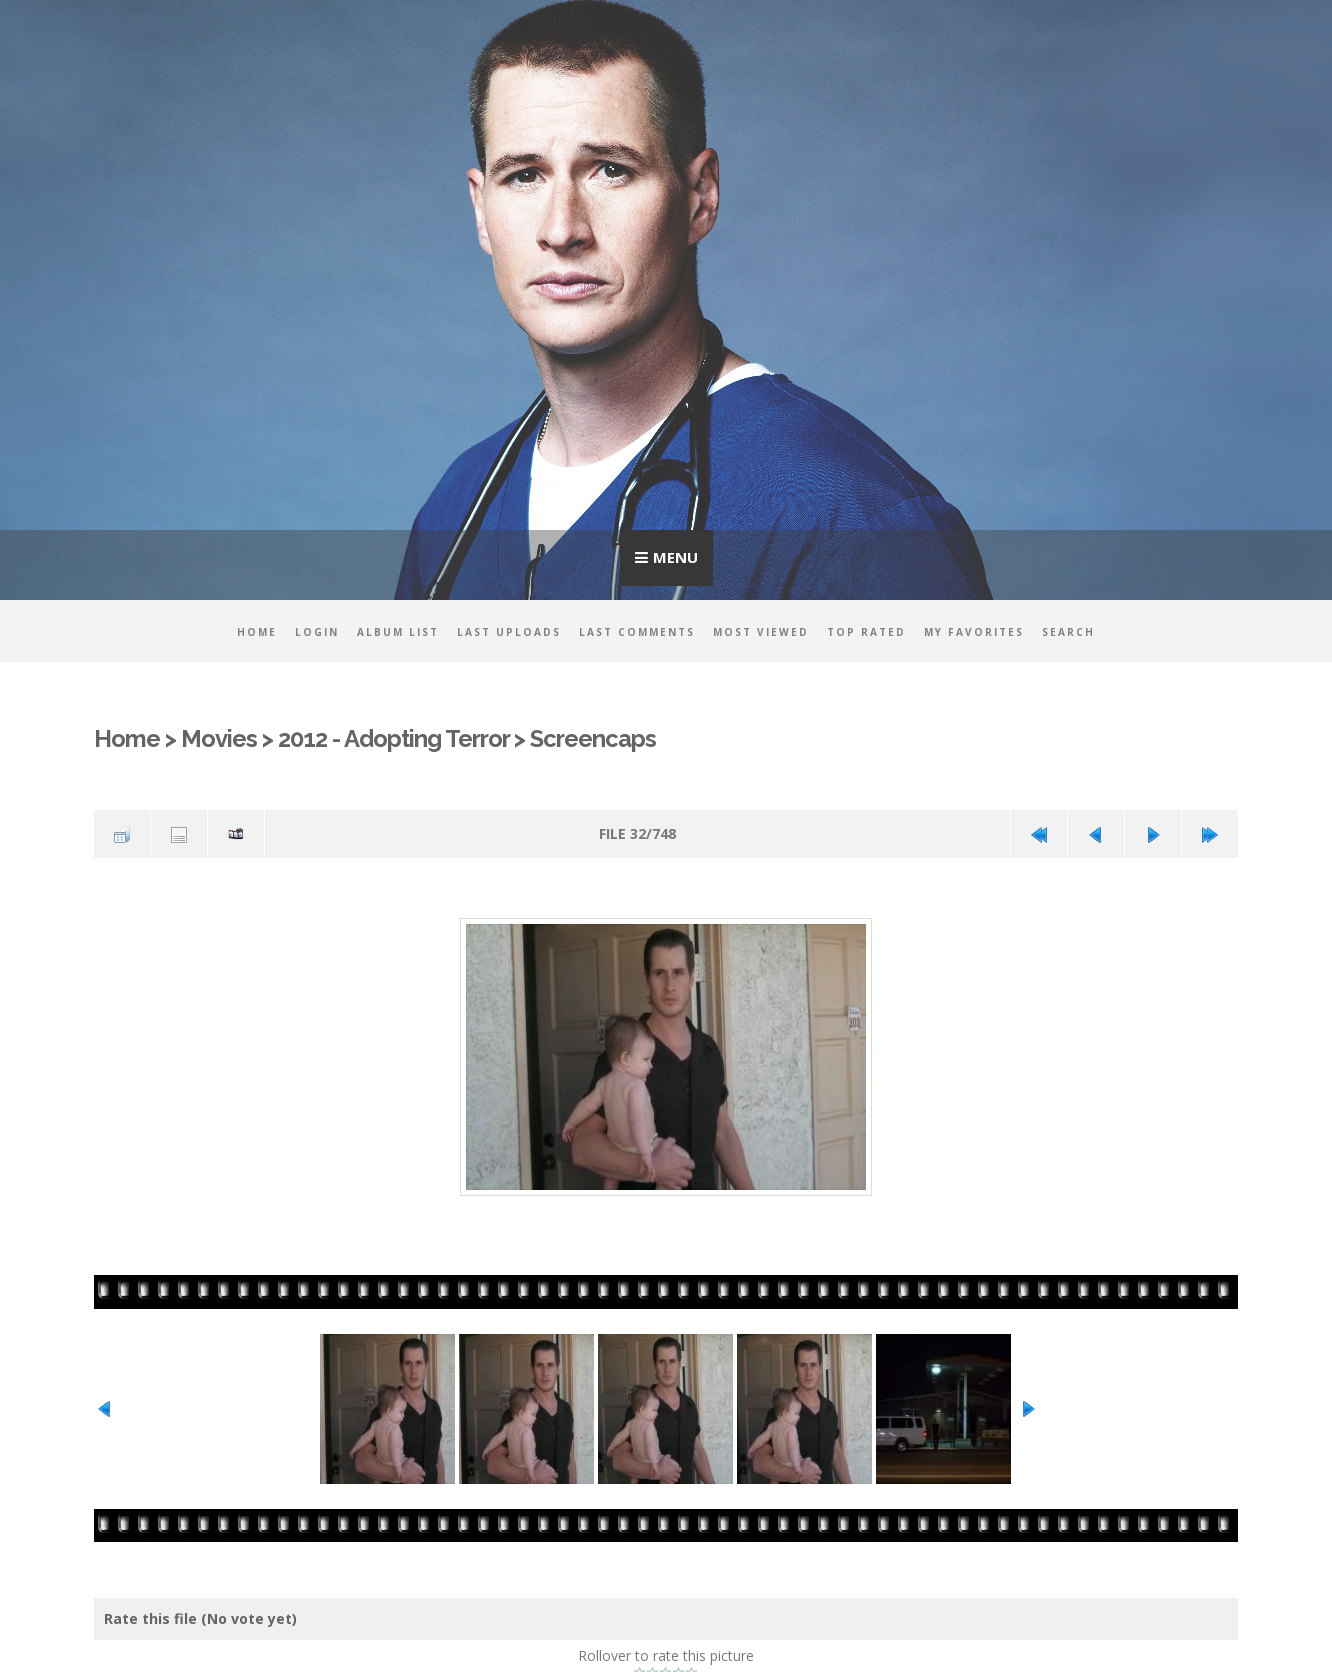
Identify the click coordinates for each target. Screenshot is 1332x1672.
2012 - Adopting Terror (394, 739)
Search (1068, 632)
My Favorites (974, 632)
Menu (675, 557)
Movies (219, 739)
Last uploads (509, 632)
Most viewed (761, 632)
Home (257, 632)
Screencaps (594, 739)
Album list (398, 632)
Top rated (866, 632)
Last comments (637, 632)
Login (317, 632)
